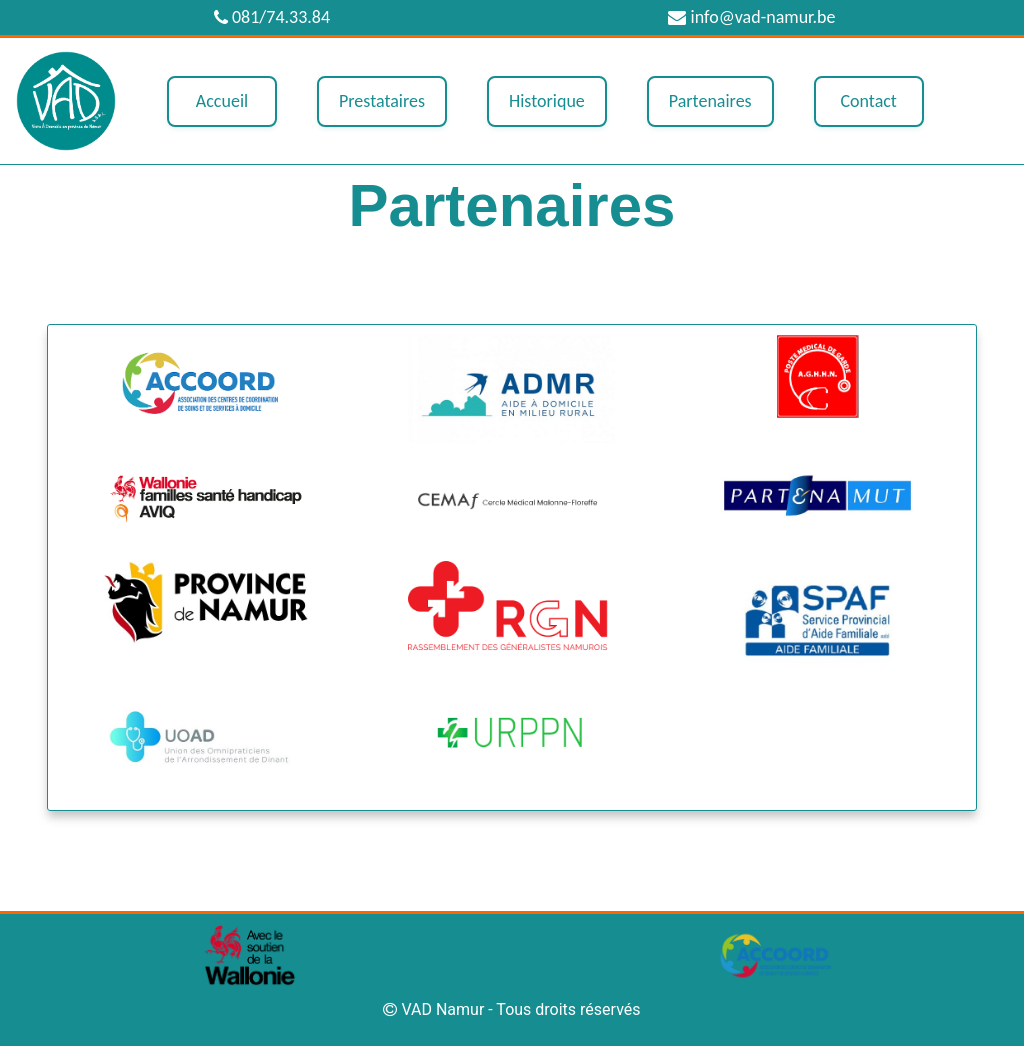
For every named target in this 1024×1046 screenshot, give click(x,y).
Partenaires (710, 101)
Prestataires (382, 101)
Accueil (222, 101)
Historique (547, 101)
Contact (868, 101)
